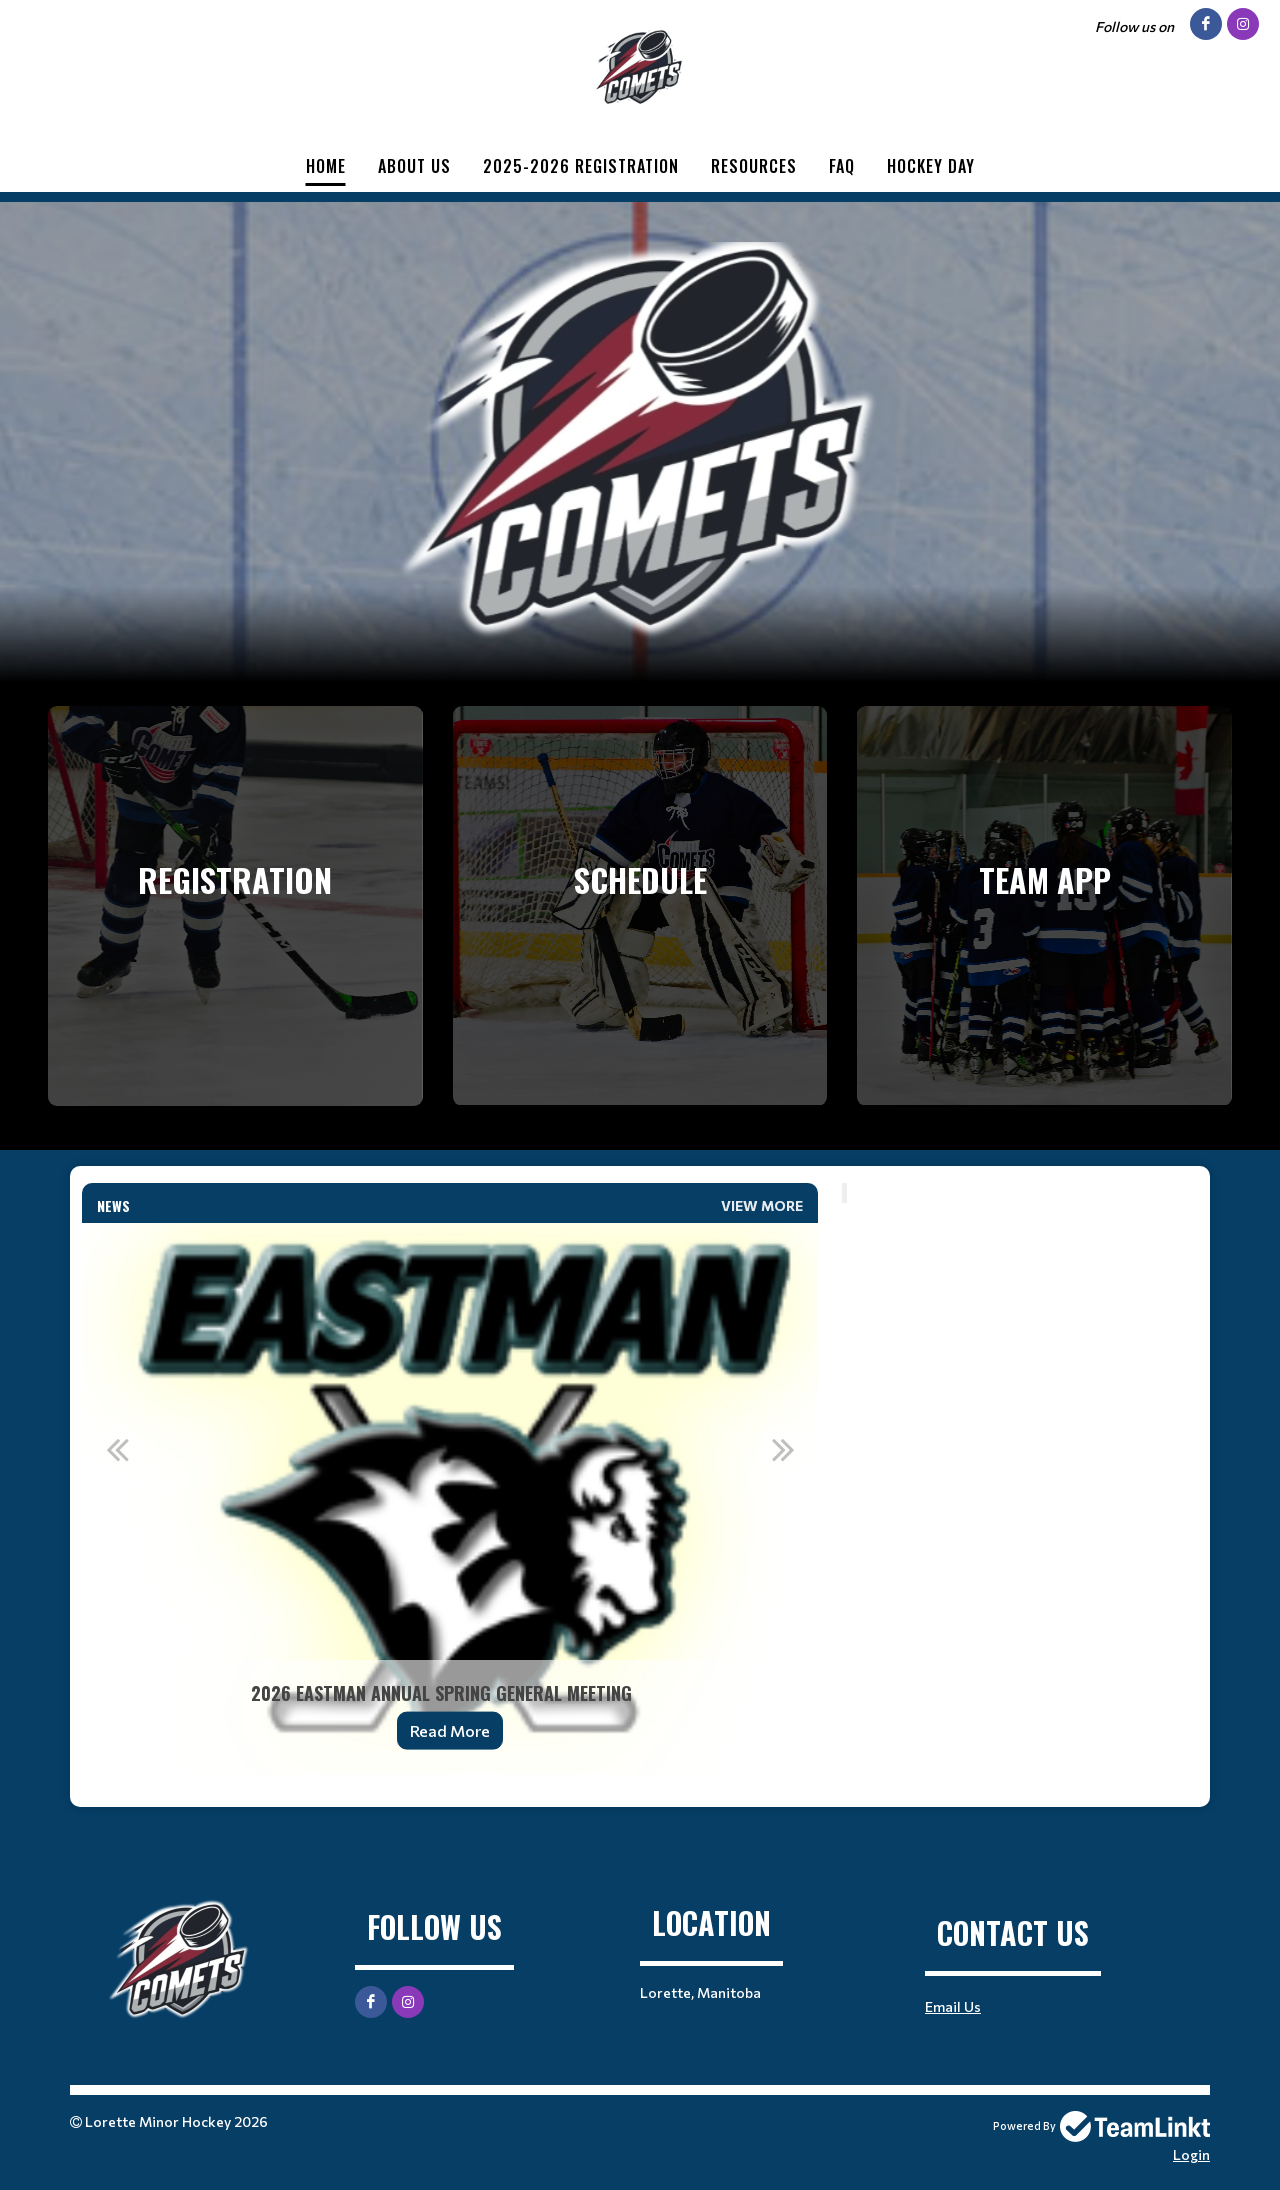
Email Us (953, 2006)
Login (1191, 2154)
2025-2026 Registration (581, 166)
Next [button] (783, 1449)
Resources (754, 166)
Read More (450, 1730)
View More (762, 1205)
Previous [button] (117, 1449)
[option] (450, 1499)
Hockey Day (931, 166)
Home (326, 166)
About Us (414, 166)
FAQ (842, 166)
